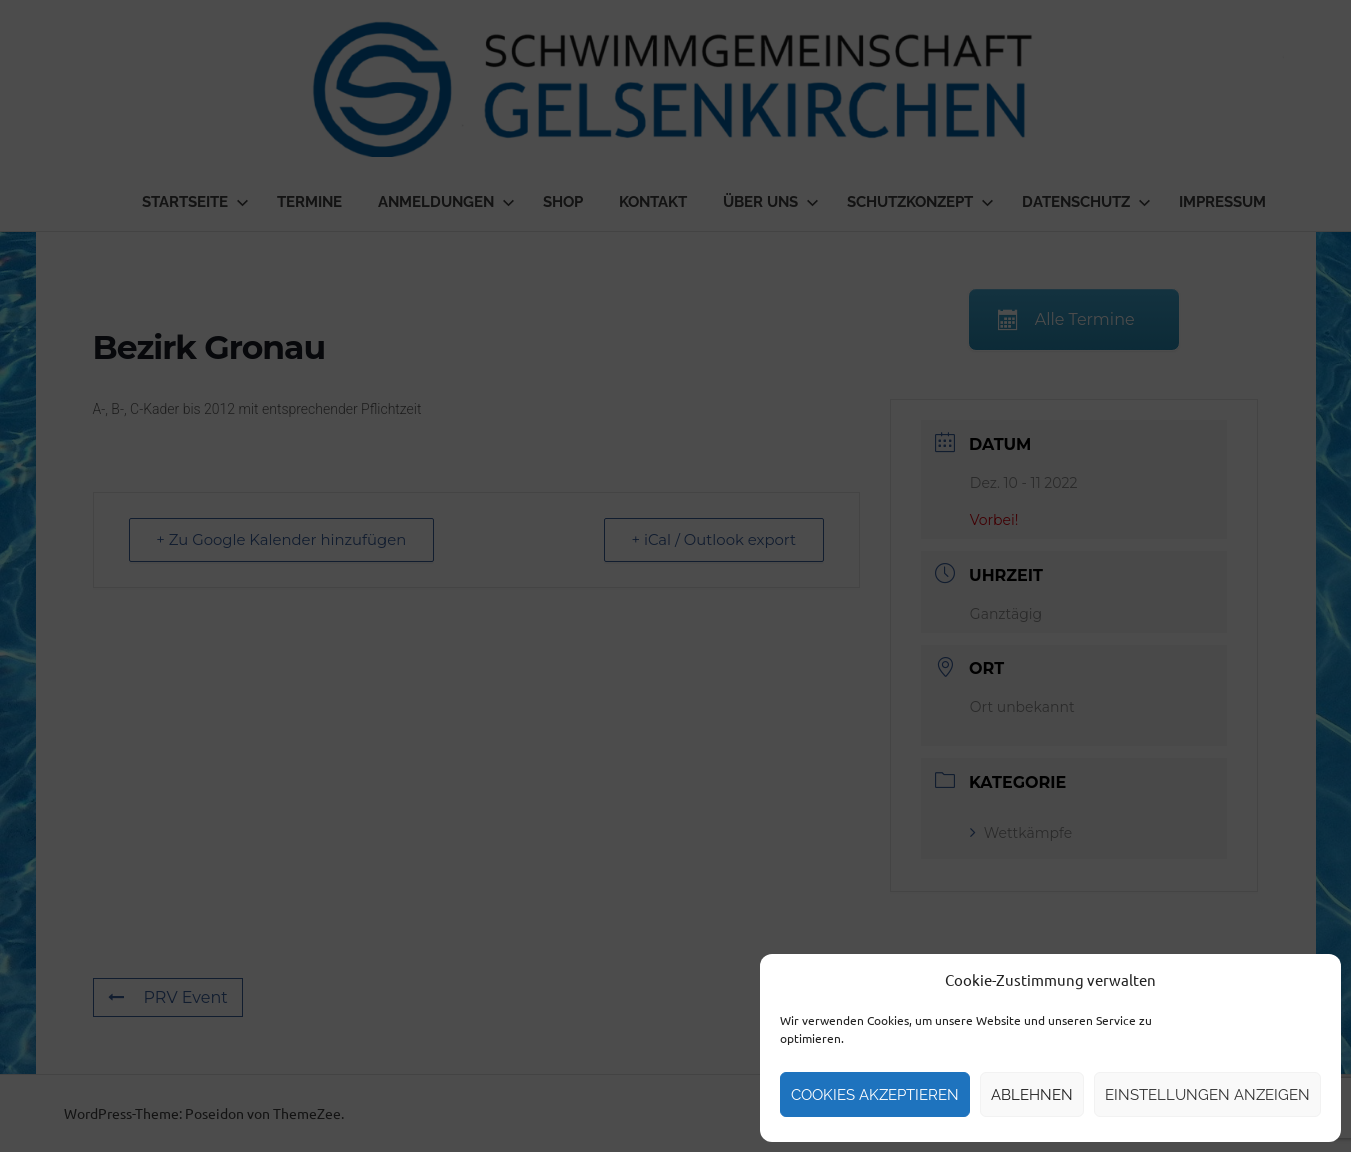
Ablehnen (1032, 1095)
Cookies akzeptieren (875, 1095)
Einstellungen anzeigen (1207, 1095)
